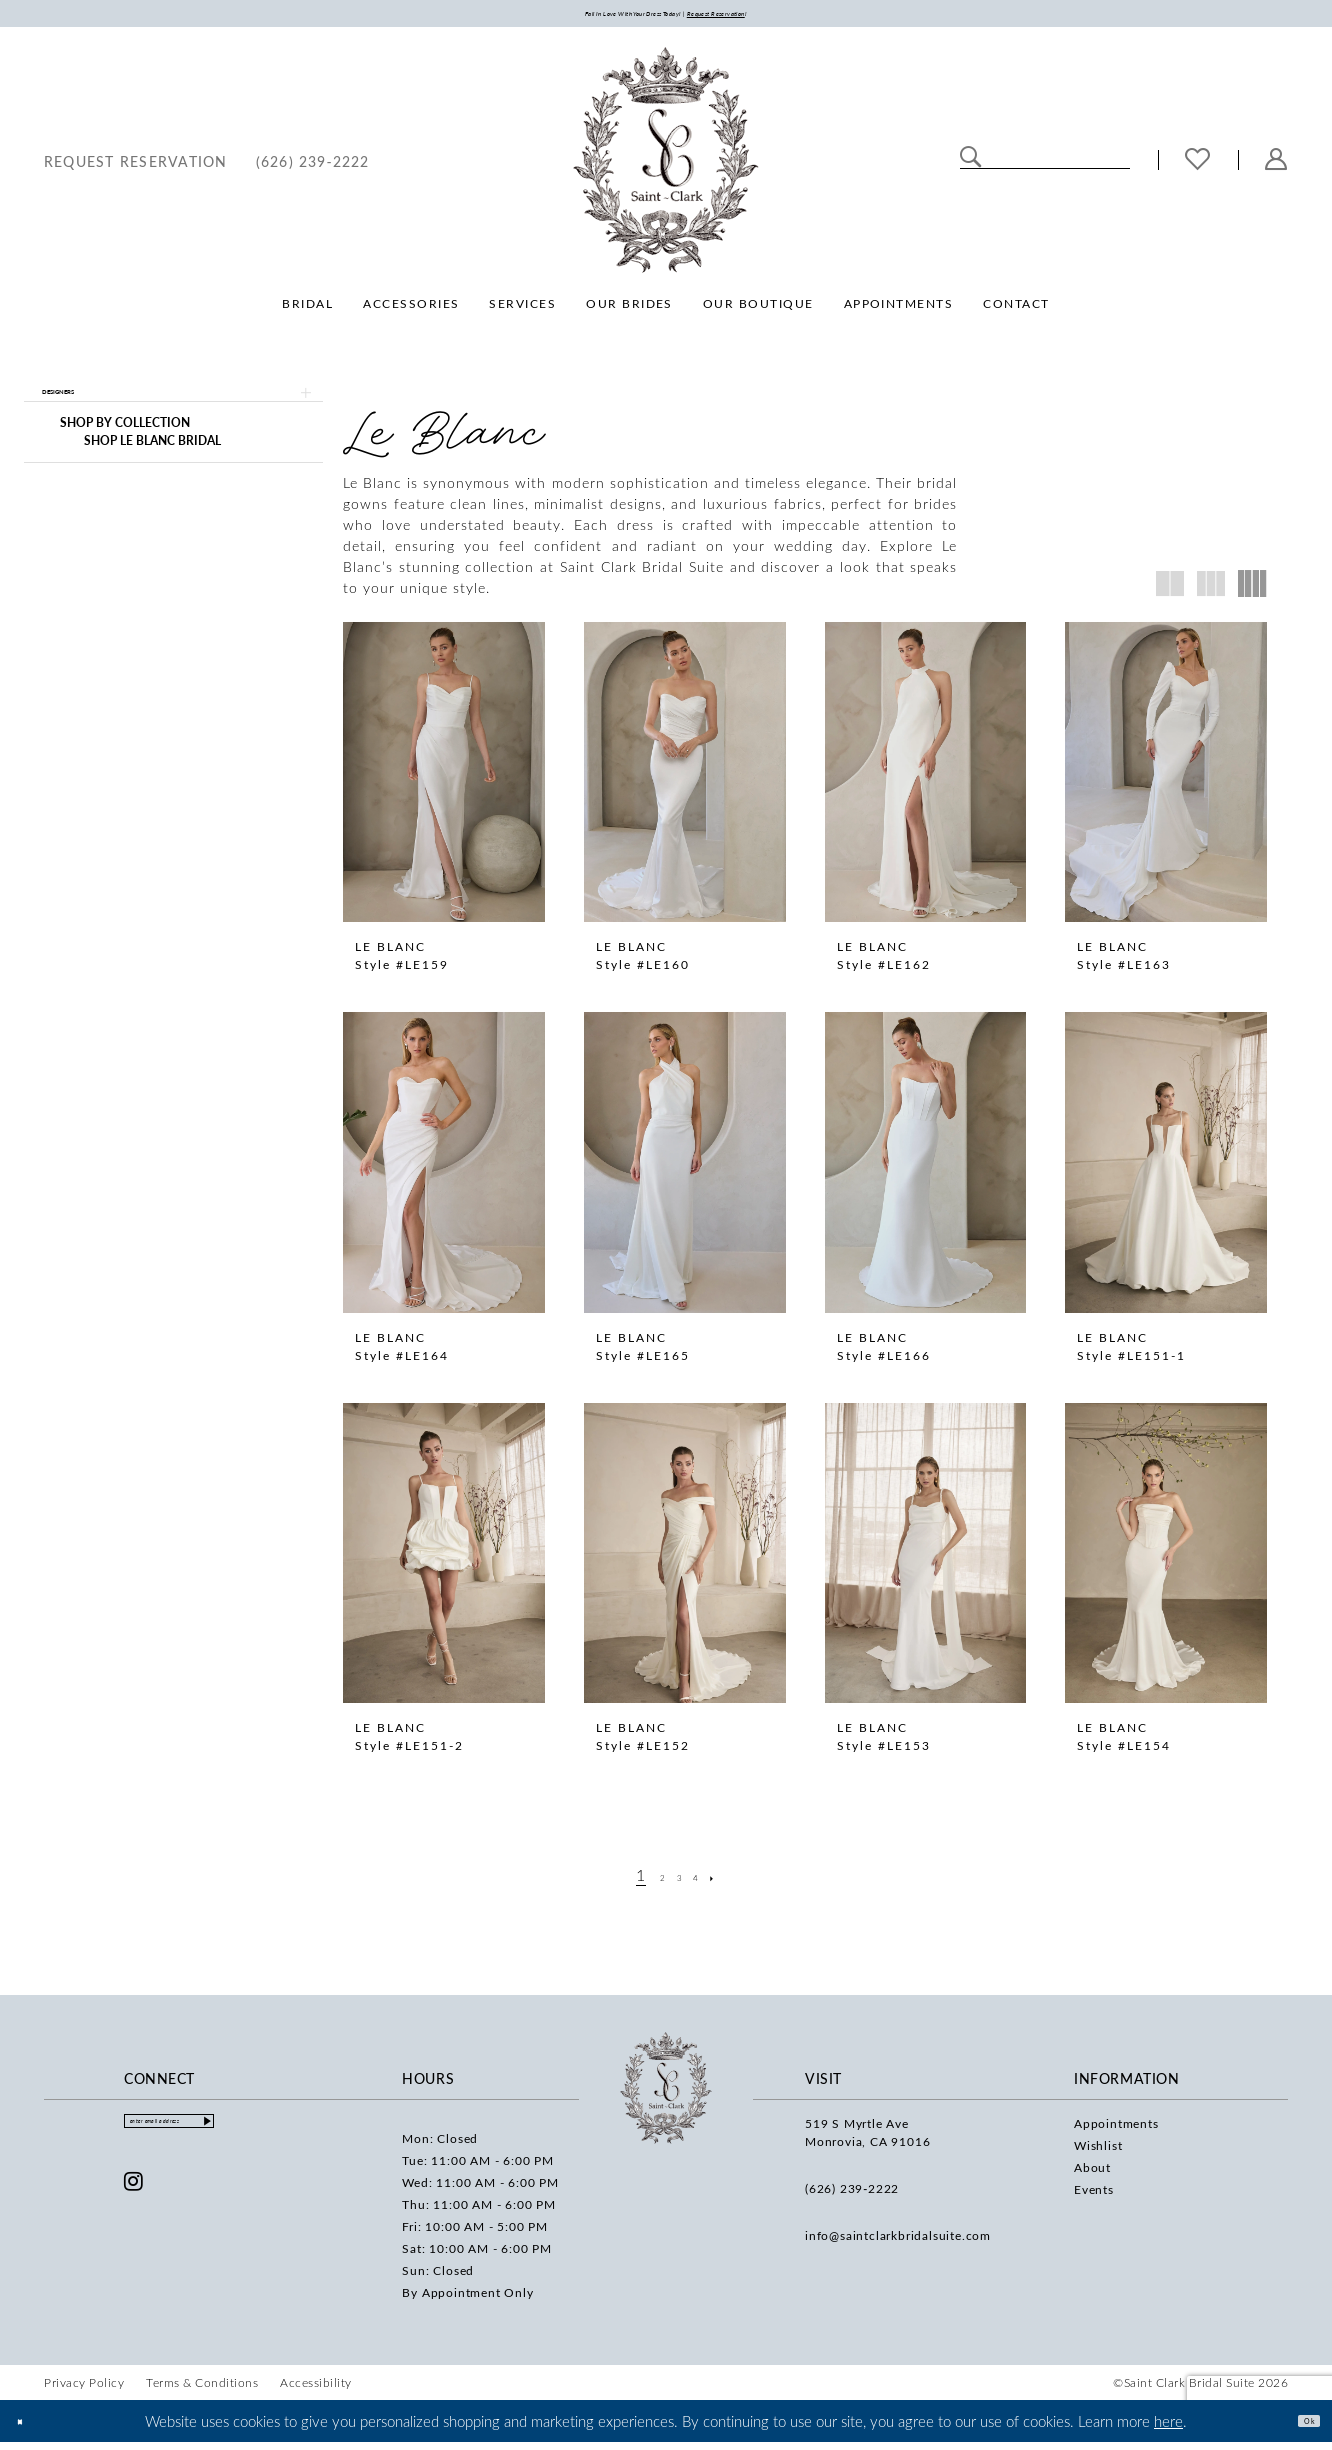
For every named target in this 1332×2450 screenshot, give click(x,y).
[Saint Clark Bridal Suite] (666, 168)
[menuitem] (136, 167)
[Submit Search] (971, 165)
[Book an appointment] (136, 167)
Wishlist (1098, 2153)
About (1092, 2175)
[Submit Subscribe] (297, 2135)
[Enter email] (216, 2135)
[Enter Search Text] (1045, 165)
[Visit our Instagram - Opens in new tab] (134, 2201)
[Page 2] (653, 1882)
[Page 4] (707, 1882)
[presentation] (444, 780)
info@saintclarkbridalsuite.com (898, 2243)
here (1168, 2429)
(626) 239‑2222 (852, 2196)
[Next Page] (735, 1882)
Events (1094, 2197)
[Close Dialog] (29, 2428)
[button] (1276, 167)
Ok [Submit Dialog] (1299, 2428)
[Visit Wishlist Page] (1198, 168)
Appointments (1116, 2131)
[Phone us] (313, 167)
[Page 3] (680, 1882)
